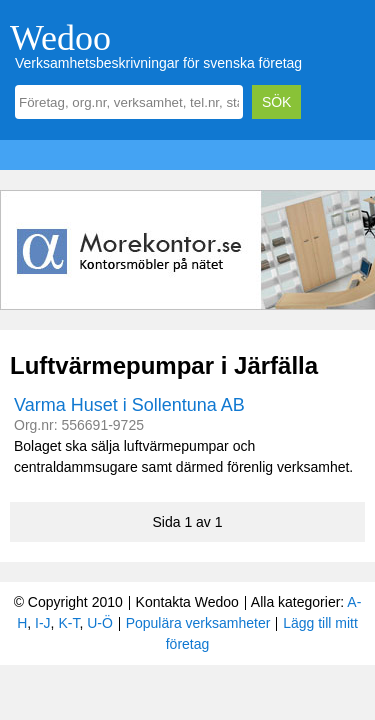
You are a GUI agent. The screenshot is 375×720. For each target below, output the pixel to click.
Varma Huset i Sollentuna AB (129, 405)
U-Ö (100, 623)
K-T (68, 623)
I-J (43, 623)
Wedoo (60, 38)
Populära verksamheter (198, 623)
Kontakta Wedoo (187, 602)
